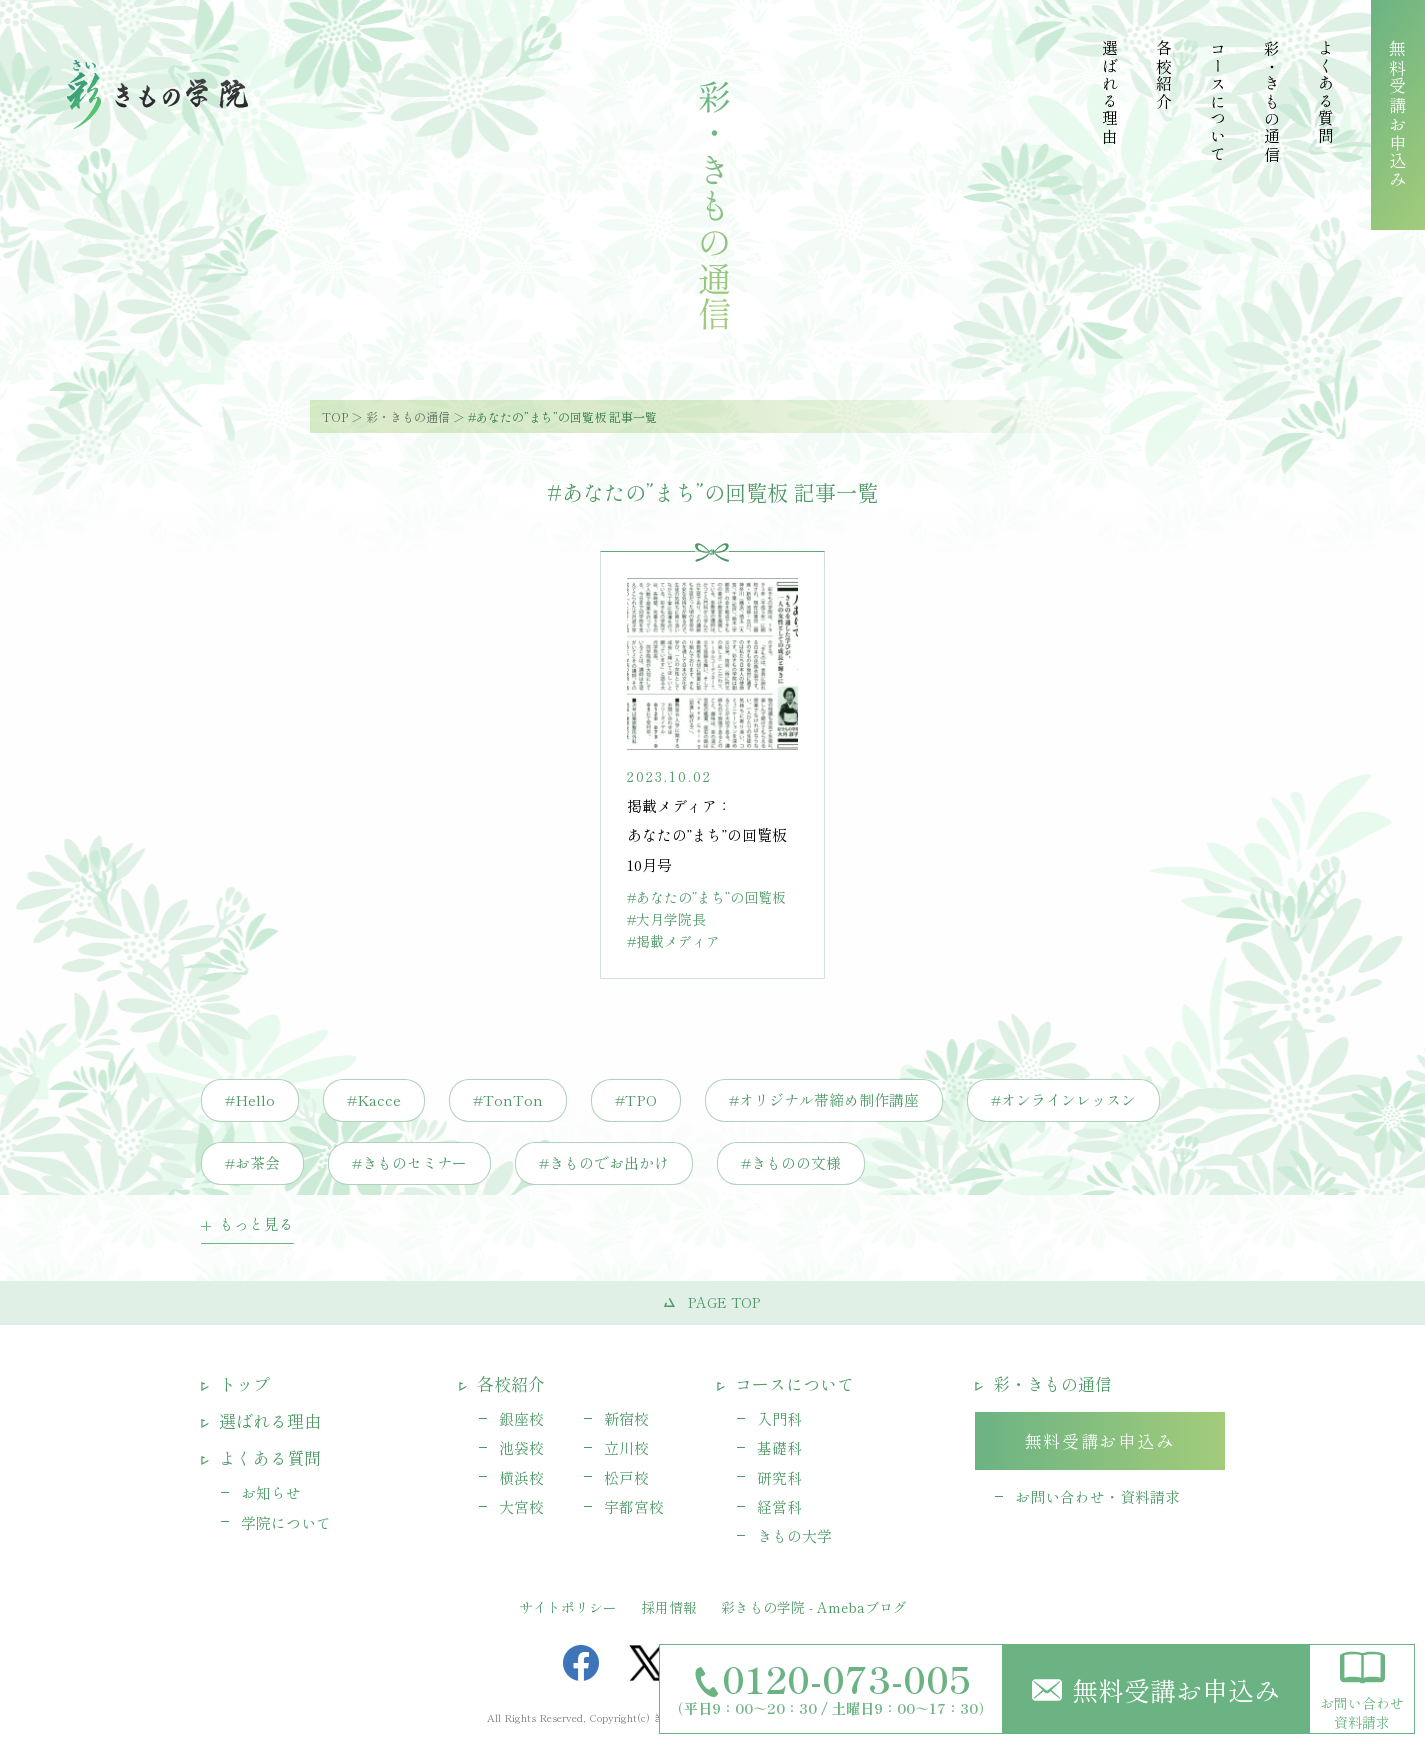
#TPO (636, 1099)
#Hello (250, 1099)
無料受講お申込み (1156, 1689)
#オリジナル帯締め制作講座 (824, 1099)
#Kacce (374, 1099)
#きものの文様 (791, 1162)
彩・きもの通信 (408, 416)
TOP (335, 416)
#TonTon (508, 1099)
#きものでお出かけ (604, 1162)
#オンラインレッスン (1063, 1099)
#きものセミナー (409, 1162)
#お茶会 (252, 1162)
